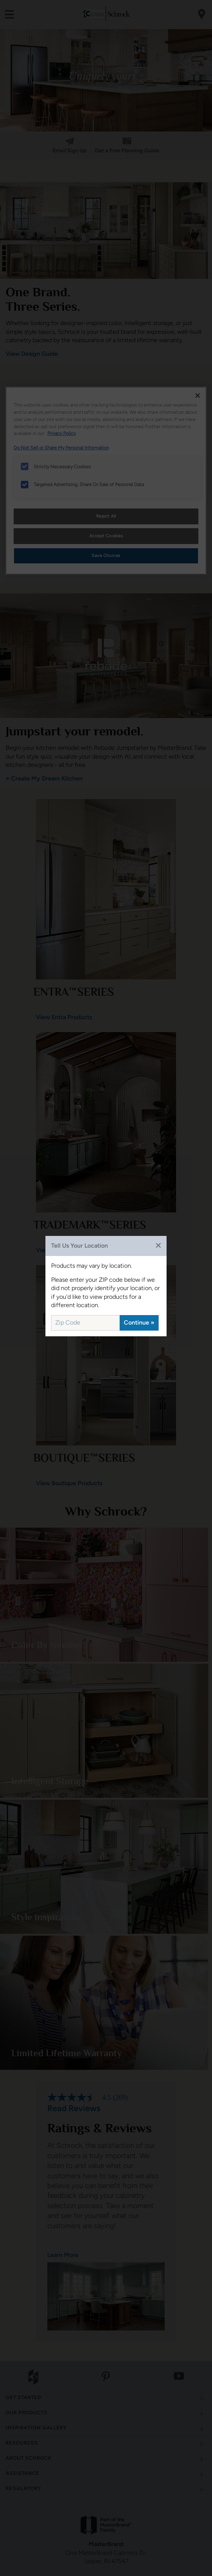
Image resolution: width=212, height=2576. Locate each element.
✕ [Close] (158, 1245)
